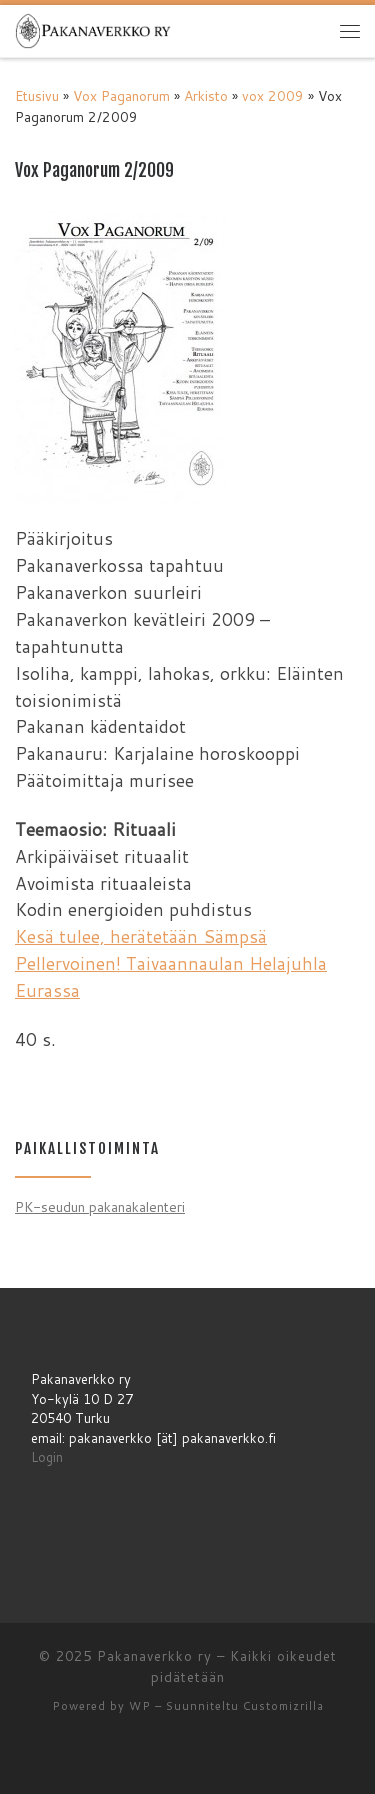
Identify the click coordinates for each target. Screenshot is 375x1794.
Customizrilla (283, 1706)
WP (140, 1706)
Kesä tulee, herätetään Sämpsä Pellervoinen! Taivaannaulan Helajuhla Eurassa (171, 963)
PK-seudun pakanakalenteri (100, 1206)
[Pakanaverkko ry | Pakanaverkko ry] (93, 29)
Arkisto (206, 95)
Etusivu (37, 95)
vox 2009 (273, 95)
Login (47, 1457)
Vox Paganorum (121, 95)
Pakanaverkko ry (154, 1656)
